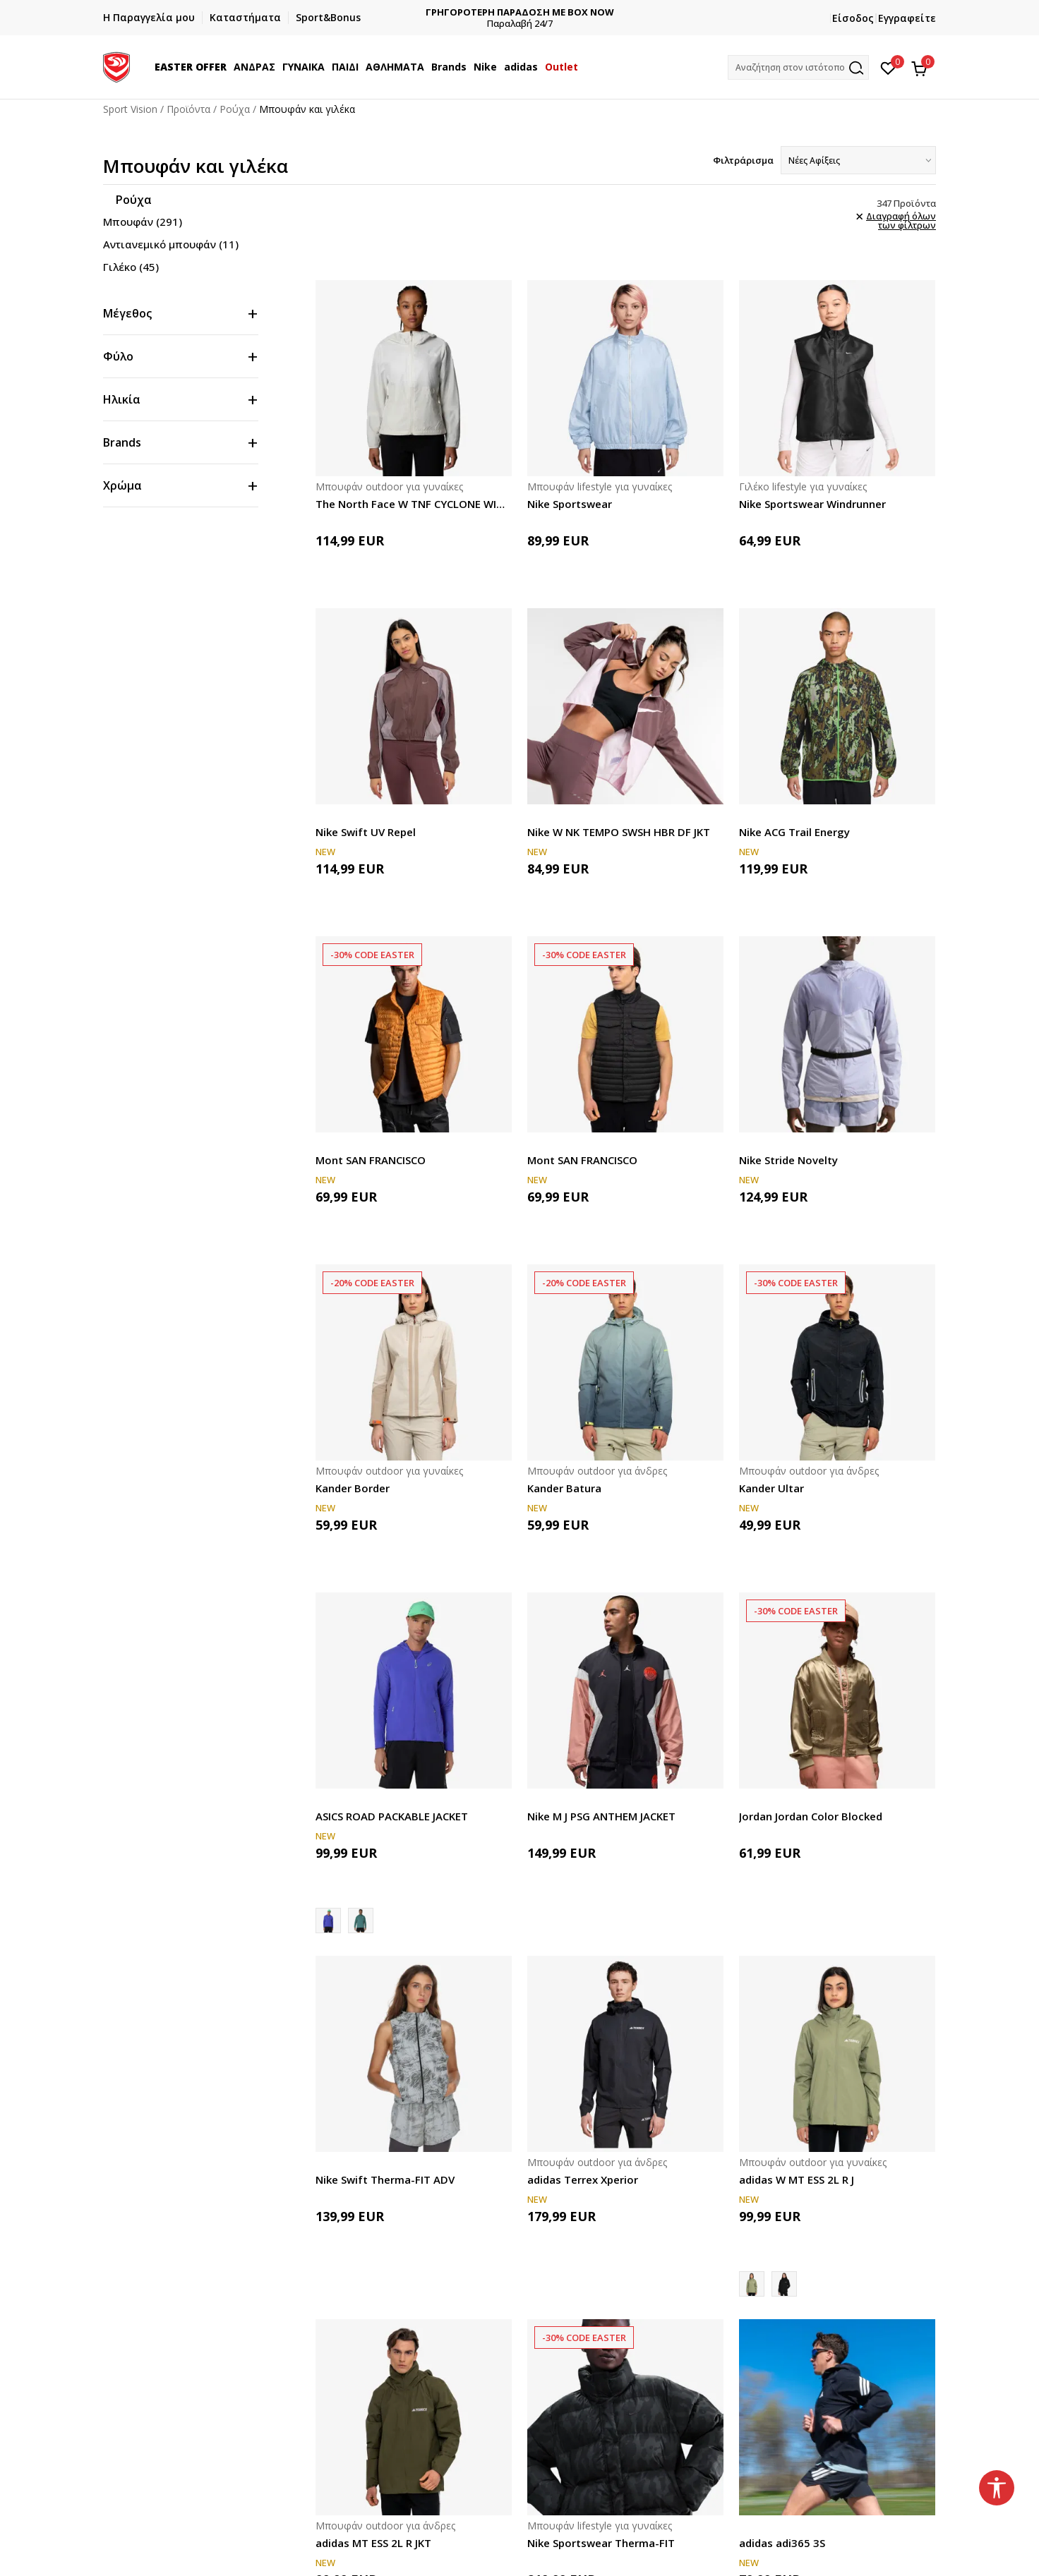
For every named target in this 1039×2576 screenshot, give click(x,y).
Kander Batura (564, 1488)
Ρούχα (235, 109)
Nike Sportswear (569, 504)
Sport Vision (130, 109)
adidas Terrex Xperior (582, 2179)
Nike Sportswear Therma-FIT (601, 2543)
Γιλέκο (131, 267)
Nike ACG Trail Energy (794, 832)
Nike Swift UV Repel (366, 832)
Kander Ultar (771, 1488)
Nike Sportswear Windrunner (812, 504)
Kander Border (353, 1488)
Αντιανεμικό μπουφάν (171, 244)
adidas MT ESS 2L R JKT (373, 2543)
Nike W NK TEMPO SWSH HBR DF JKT (618, 832)
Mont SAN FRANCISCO (371, 1160)
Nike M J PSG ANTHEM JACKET (601, 1816)
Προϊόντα (188, 109)
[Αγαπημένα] (888, 67)
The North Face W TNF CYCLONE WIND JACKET (414, 504)
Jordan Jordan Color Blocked (810, 1816)
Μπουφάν (142, 221)
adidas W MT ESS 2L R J (796, 2179)
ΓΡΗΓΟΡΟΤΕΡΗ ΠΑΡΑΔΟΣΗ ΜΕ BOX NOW (520, 12)
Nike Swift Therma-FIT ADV (385, 2179)
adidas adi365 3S (782, 2543)
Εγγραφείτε (907, 18)
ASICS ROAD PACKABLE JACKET (392, 1816)
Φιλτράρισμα (743, 160)
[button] (798, 67)
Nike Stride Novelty (788, 1160)
